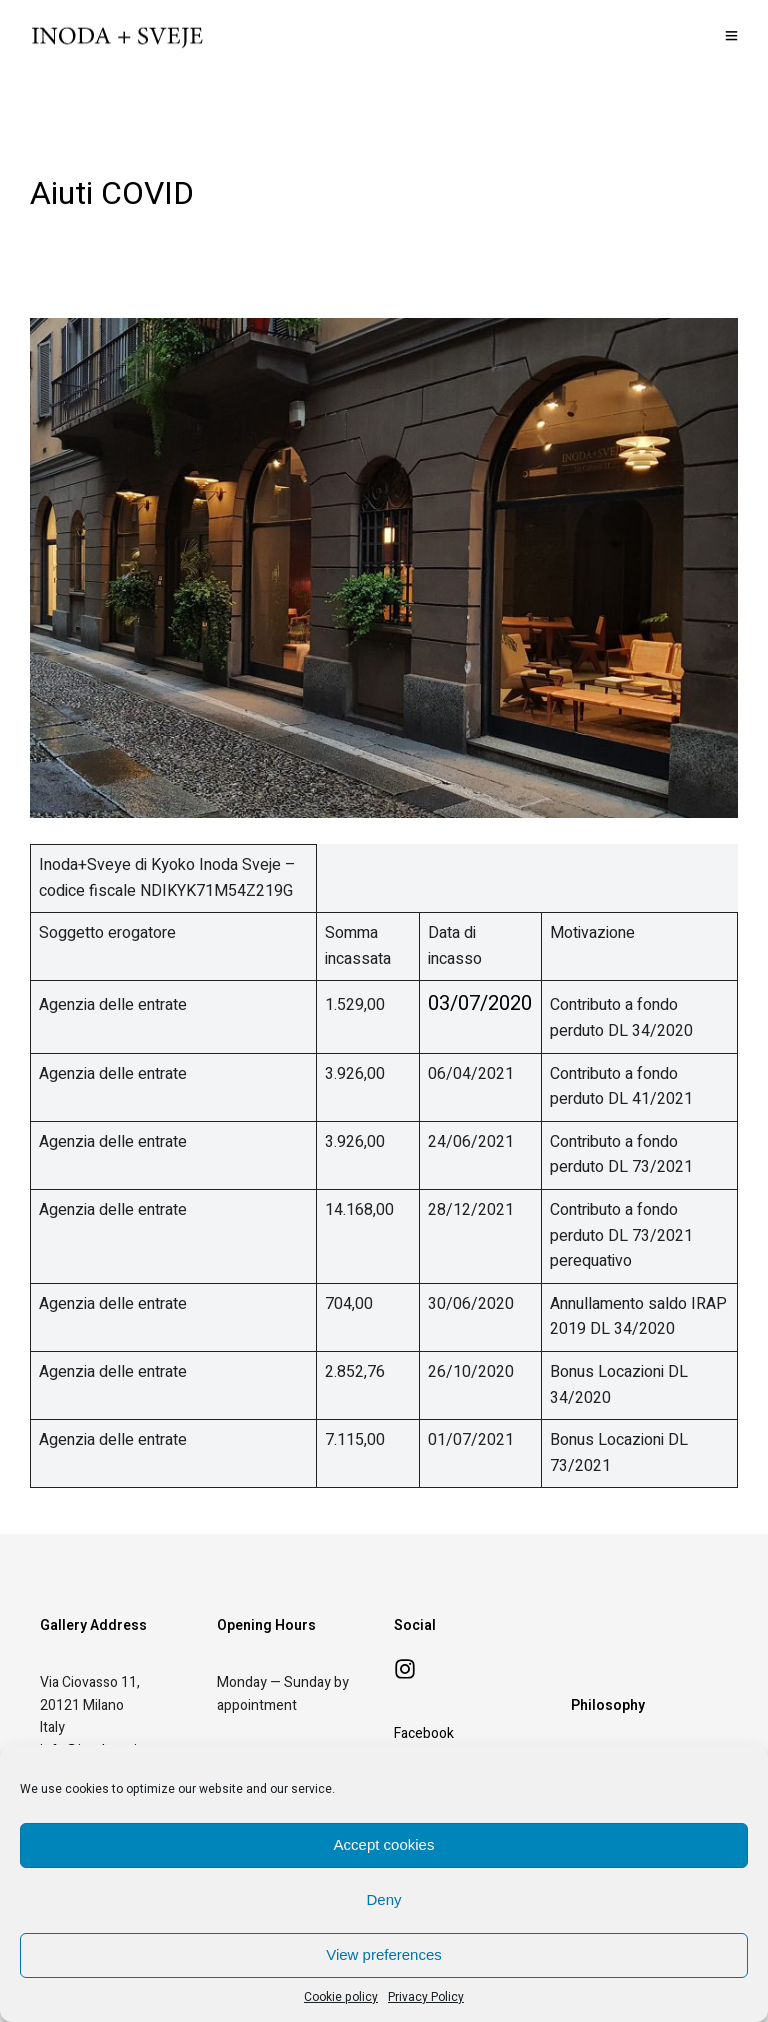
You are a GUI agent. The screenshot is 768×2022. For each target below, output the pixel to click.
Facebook (424, 1733)
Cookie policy (341, 1997)
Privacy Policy (426, 1997)
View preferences (384, 1954)
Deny (383, 1899)
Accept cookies (384, 1844)
